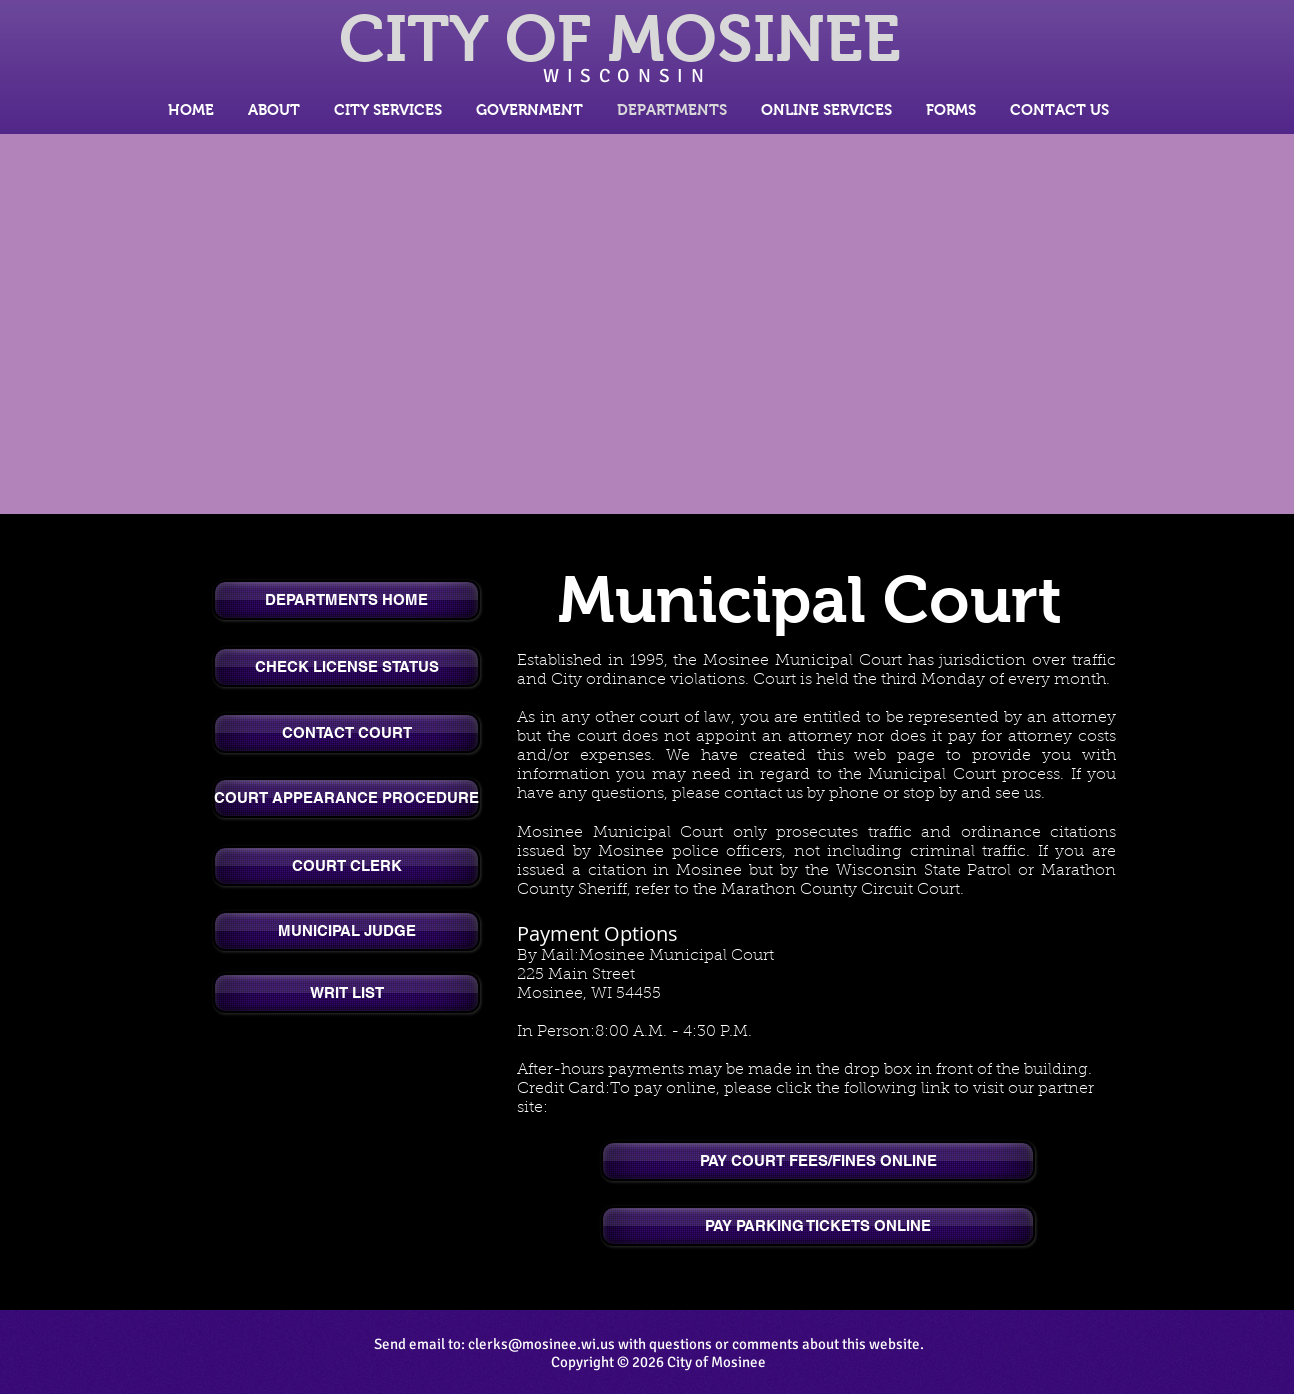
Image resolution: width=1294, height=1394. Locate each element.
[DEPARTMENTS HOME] (346, 600)
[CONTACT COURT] (346, 733)
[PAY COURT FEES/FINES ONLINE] (818, 1161)
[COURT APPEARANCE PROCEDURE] (346, 798)
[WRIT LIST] (346, 993)
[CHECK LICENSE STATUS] (346, 667)
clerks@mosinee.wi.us (541, 1344)
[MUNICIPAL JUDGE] (346, 931)
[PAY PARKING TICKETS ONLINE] (818, 1226)
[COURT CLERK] (346, 866)
